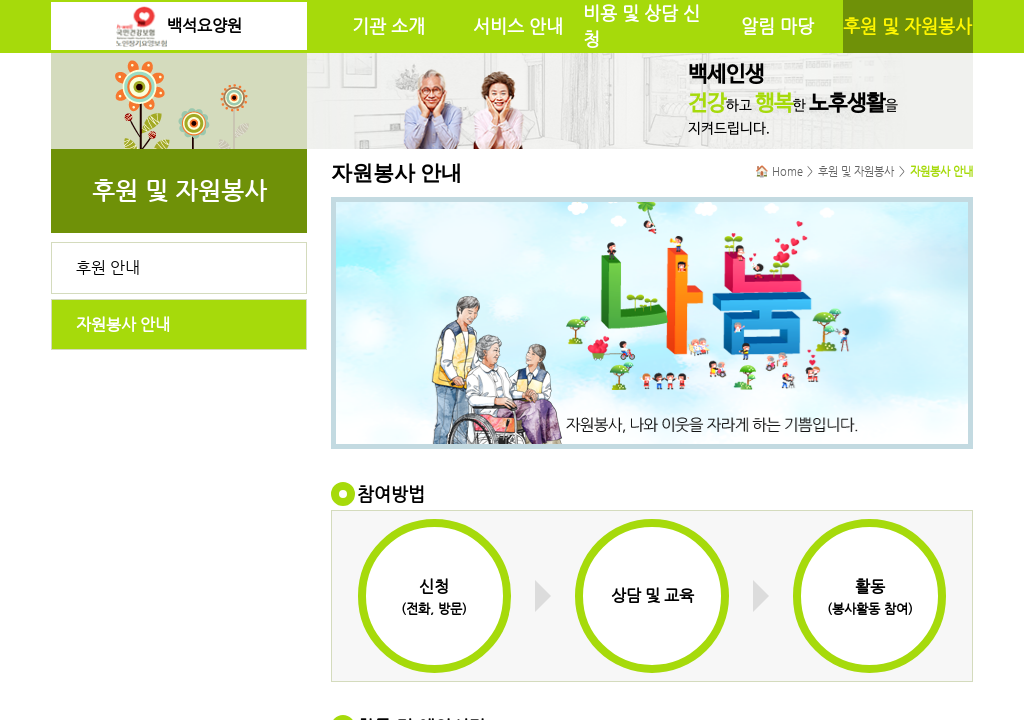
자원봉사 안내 (123, 324)
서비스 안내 (518, 26)
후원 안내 (108, 267)
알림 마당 (777, 26)
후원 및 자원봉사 (907, 26)
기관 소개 (388, 26)
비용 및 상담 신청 (641, 26)
